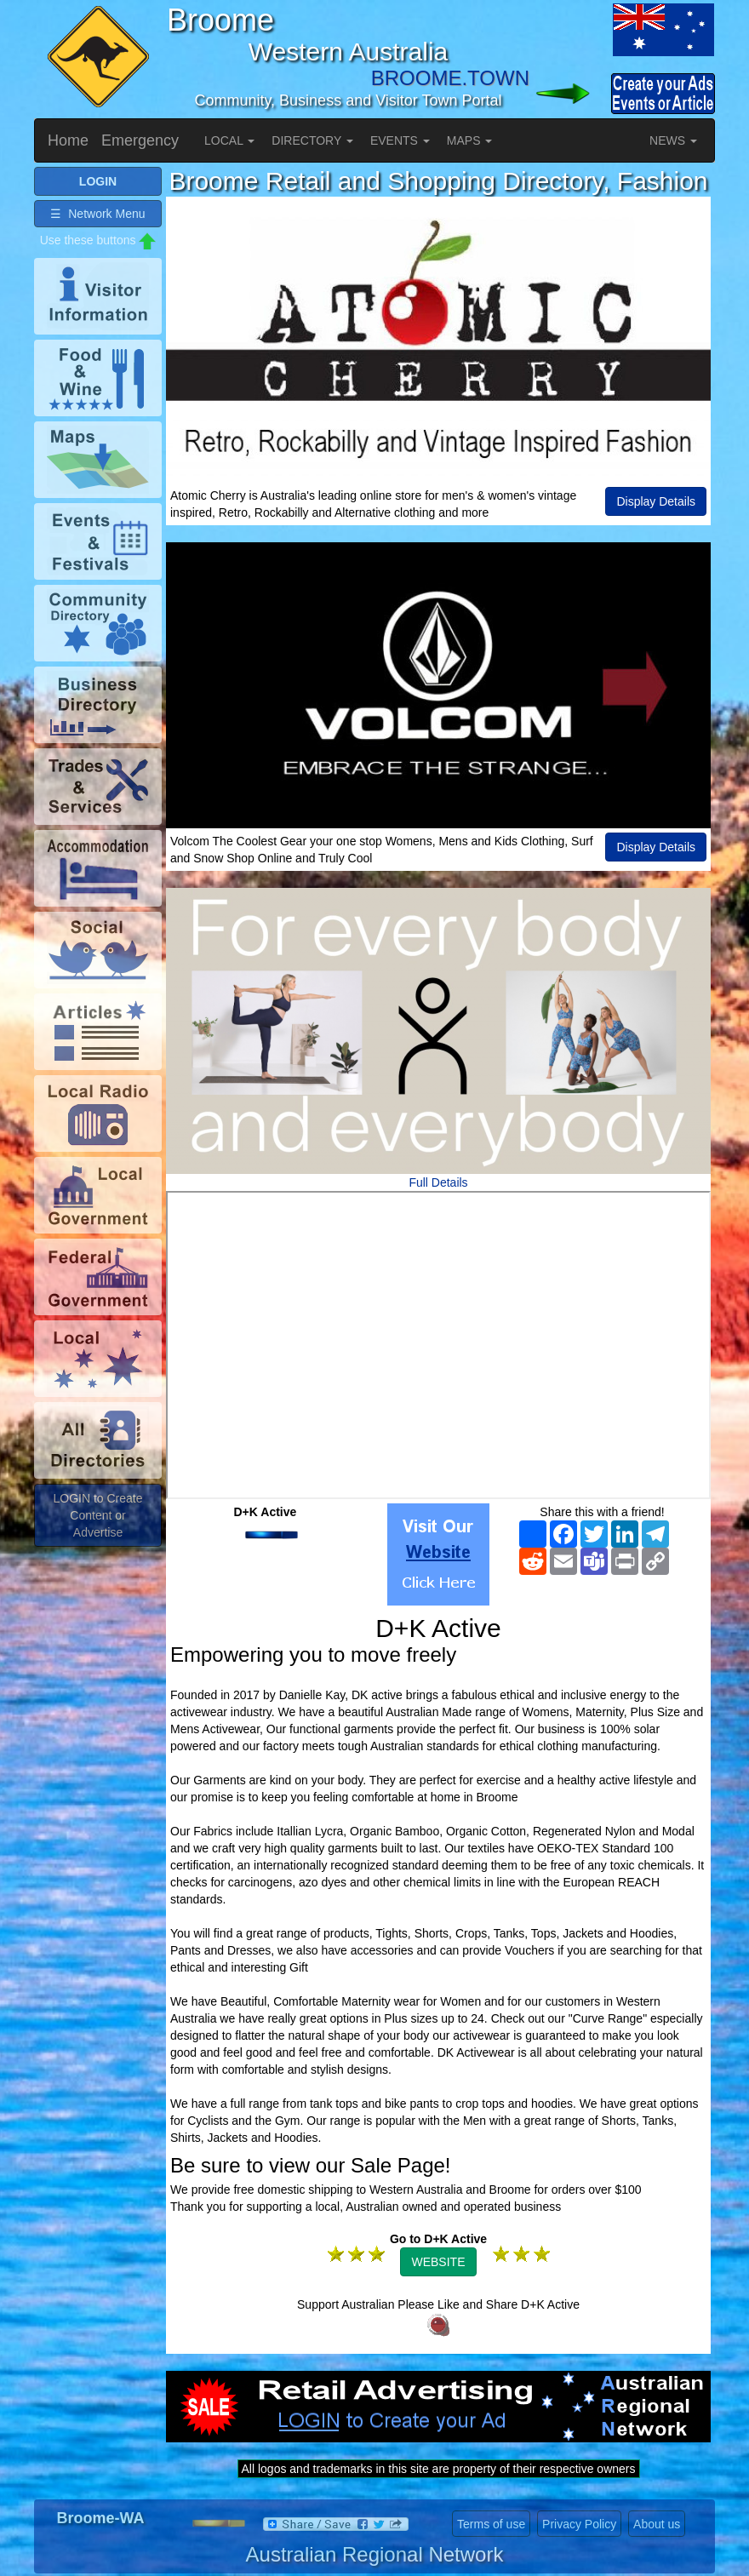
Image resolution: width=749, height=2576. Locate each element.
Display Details (655, 501)
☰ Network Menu (97, 213)
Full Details (438, 1182)
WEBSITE (438, 2262)
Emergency (140, 140)
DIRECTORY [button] (312, 140)
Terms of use (491, 2524)
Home (68, 140)
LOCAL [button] (229, 140)
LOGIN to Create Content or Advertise (97, 1515)
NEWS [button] (673, 140)
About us (656, 2524)
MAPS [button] (470, 140)
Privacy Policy (579, 2524)
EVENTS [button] (400, 140)
